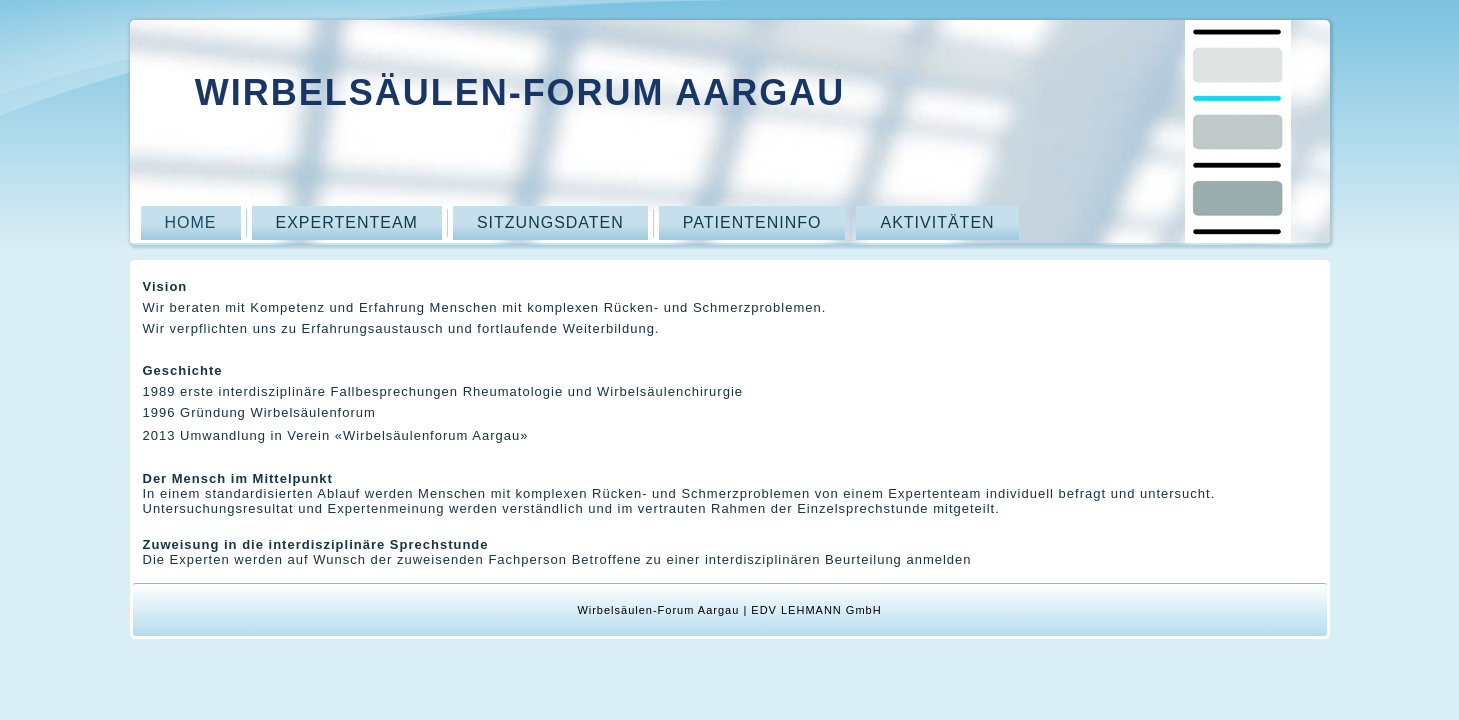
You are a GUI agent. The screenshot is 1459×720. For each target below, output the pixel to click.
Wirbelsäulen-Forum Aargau (520, 92)
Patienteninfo (752, 222)
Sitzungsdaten (550, 222)
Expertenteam (347, 222)
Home (191, 222)
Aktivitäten (937, 222)
